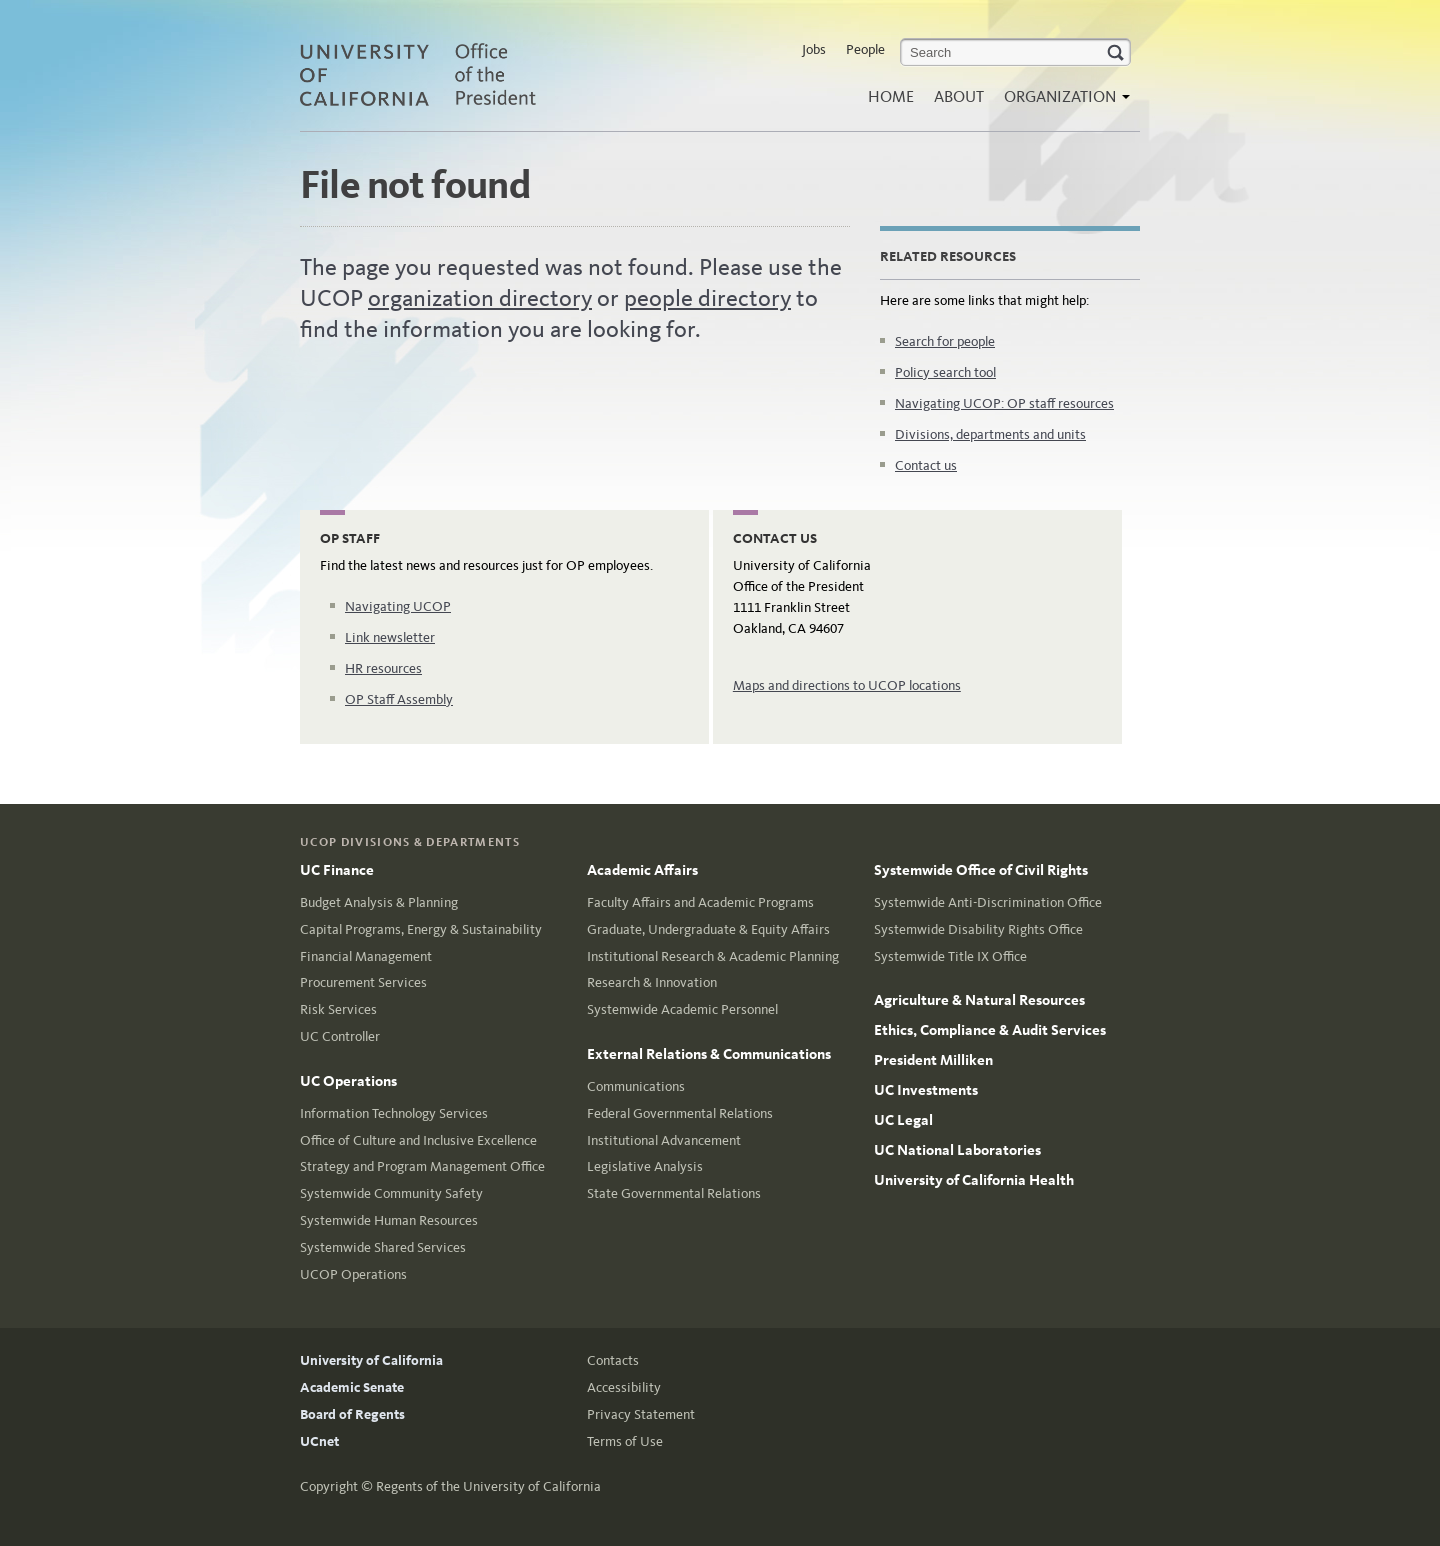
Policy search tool (945, 372)
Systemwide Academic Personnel (682, 1009)
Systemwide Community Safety (391, 1193)
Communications (636, 1086)
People (865, 49)
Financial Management (366, 956)
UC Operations (348, 1081)
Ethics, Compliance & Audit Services (990, 1030)
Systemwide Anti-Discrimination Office (988, 902)
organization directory (480, 298)
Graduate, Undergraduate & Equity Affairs (708, 929)
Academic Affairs (642, 870)
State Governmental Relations (674, 1193)
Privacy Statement (641, 1414)
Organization (1062, 102)
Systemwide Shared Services (383, 1247)
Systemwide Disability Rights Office (978, 929)
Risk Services (338, 1009)
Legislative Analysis (645, 1166)
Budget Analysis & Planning (379, 902)
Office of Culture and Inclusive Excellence (418, 1140)
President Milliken (933, 1060)
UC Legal (903, 1120)
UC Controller (340, 1036)
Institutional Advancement (664, 1140)
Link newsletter (390, 637)
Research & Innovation (652, 982)
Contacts (613, 1360)
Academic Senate (352, 1387)
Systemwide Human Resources (389, 1220)
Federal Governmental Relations (680, 1113)
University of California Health (974, 1180)
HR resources (383, 668)
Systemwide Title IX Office (950, 956)
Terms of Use (625, 1441)
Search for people (945, 341)
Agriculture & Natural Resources (979, 1000)
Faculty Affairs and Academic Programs (700, 902)
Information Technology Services (394, 1113)
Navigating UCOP (398, 606)
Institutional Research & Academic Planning (713, 956)
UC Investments (926, 1090)
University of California (371, 1360)
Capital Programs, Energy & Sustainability (421, 929)
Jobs (814, 49)
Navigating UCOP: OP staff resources (1004, 403)
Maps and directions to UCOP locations (847, 685)
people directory (707, 298)
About (959, 96)
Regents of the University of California (488, 1486)
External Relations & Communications (709, 1054)
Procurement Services (363, 982)
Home (891, 96)
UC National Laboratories (957, 1150)
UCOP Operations (353, 1274)
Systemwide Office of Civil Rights (981, 870)
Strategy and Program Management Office (422, 1166)
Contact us (926, 465)
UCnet (319, 1441)
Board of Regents (352, 1414)
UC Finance (337, 870)
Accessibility (624, 1387)
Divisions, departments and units (990, 434)
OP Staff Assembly (399, 699)
